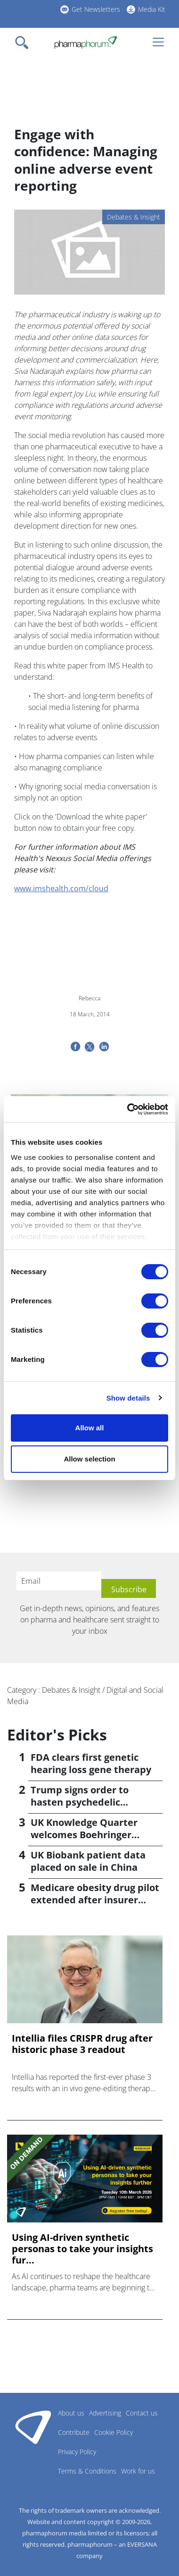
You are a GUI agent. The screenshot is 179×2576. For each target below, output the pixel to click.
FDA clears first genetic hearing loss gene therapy (91, 1763)
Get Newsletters (96, 9)
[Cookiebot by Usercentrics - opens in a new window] (128, 1109)
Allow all (89, 1428)
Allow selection (89, 1459)
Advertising (105, 2412)
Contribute (74, 2432)
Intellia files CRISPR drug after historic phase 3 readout (82, 2044)
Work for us (138, 2470)
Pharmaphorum (33, 2427)
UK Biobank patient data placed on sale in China (88, 1861)
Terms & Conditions (87, 2470)
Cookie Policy (113, 2432)
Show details (128, 1398)
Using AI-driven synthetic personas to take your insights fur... (82, 2249)
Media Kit (151, 9)
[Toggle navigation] (24, 42)
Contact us (142, 2412)
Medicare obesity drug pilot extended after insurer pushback (95, 1899)
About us (71, 2412)
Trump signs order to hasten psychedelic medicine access (80, 1802)
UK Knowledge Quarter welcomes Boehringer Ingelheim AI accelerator (88, 1834)
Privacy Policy (77, 2451)
